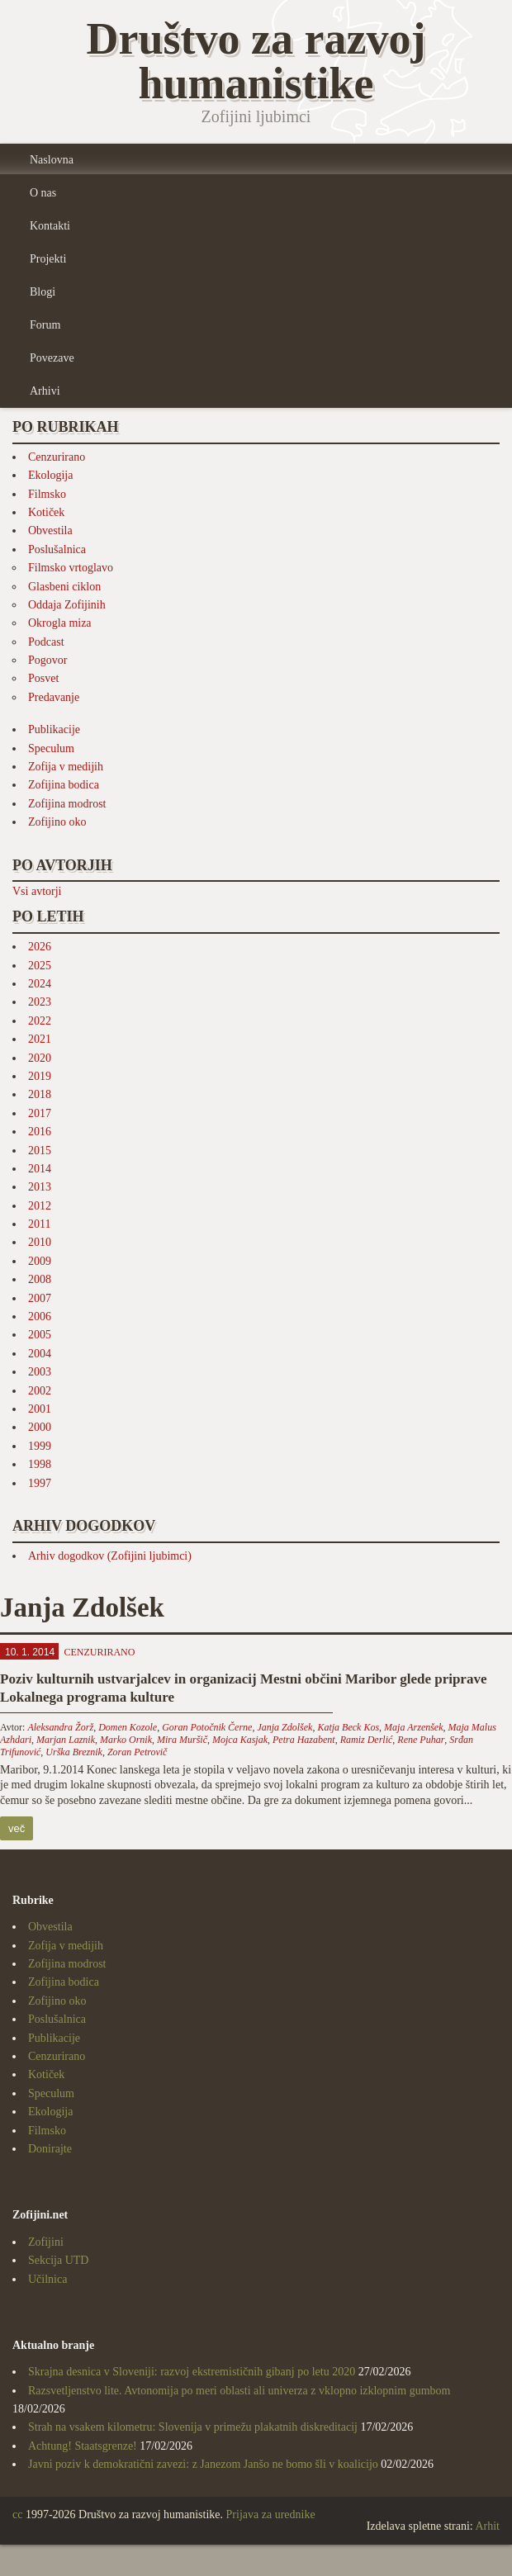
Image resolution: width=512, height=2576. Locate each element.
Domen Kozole (127, 1727)
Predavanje (53, 697)
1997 (39, 1483)
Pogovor (47, 660)
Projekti (48, 259)
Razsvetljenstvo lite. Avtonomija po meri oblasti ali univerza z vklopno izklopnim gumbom (239, 2390)
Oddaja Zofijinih (67, 605)
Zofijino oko (57, 822)
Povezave (52, 358)
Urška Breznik (73, 1752)
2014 (39, 1169)
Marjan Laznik (65, 1739)
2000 (39, 1427)
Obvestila (50, 530)
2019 (39, 1076)
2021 (39, 1039)
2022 (39, 1021)
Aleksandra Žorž (60, 1727)
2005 (39, 1334)
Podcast (46, 642)
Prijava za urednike (270, 2514)
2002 (39, 1391)
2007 (39, 1298)
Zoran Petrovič (137, 1752)
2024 (39, 984)
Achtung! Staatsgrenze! (82, 2446)
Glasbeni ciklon (64, 586)
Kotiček (46, 512)
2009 (39, 1261)
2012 (39, 1206)
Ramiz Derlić (366, 1739)
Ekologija (50, 475)
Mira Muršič (182, 1739)
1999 (39, 1446)
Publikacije (54, 729)
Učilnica (47, 2279)
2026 (39, 946)
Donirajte (50, 2149)
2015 (39, 1150)
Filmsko (47, 494)
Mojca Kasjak (240, 1739)
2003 (39, 1372)
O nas (43, 193)
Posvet (43, 678)
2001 (39, 1409)
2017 (39, 1113)
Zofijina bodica (63, 785)
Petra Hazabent (304, 1739)
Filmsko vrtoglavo (70, 567)
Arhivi (45, 391)
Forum (45, 325)
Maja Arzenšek (413, 1727)
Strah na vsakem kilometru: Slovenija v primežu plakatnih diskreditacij (193, 2427)
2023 (39, 1002)
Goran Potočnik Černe (207, 1727)
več (16, 1828)
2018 (39, 1094)
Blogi (42, 292)
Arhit (487, 2526)
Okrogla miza (60, 623)
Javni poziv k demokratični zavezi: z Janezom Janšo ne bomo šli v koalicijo (203, 2464)
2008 (39, 1279)
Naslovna (51, 160)
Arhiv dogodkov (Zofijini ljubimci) (110, 1556)
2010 (39, 1242)
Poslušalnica (57, 549)
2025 (39, 965)
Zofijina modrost (67, 804)
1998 (39, 1464)
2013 (39, 1187)
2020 (39, 1058)
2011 (39, 1224)
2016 (39, 1131)
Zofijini (46, 2242)
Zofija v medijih (65, 766)
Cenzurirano (56, 457)
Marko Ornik (126, 1739)
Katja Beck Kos (348, 1727)
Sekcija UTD (58, 2260)
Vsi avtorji (37, 891)
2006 (39, 1316)
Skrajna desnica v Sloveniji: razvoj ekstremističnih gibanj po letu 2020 (191, 2371)
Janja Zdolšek (284, 1727)
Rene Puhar (420, 1739)
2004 (39, 1353)
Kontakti (50, 226)
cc (17, 2514)
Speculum (51, 748)
